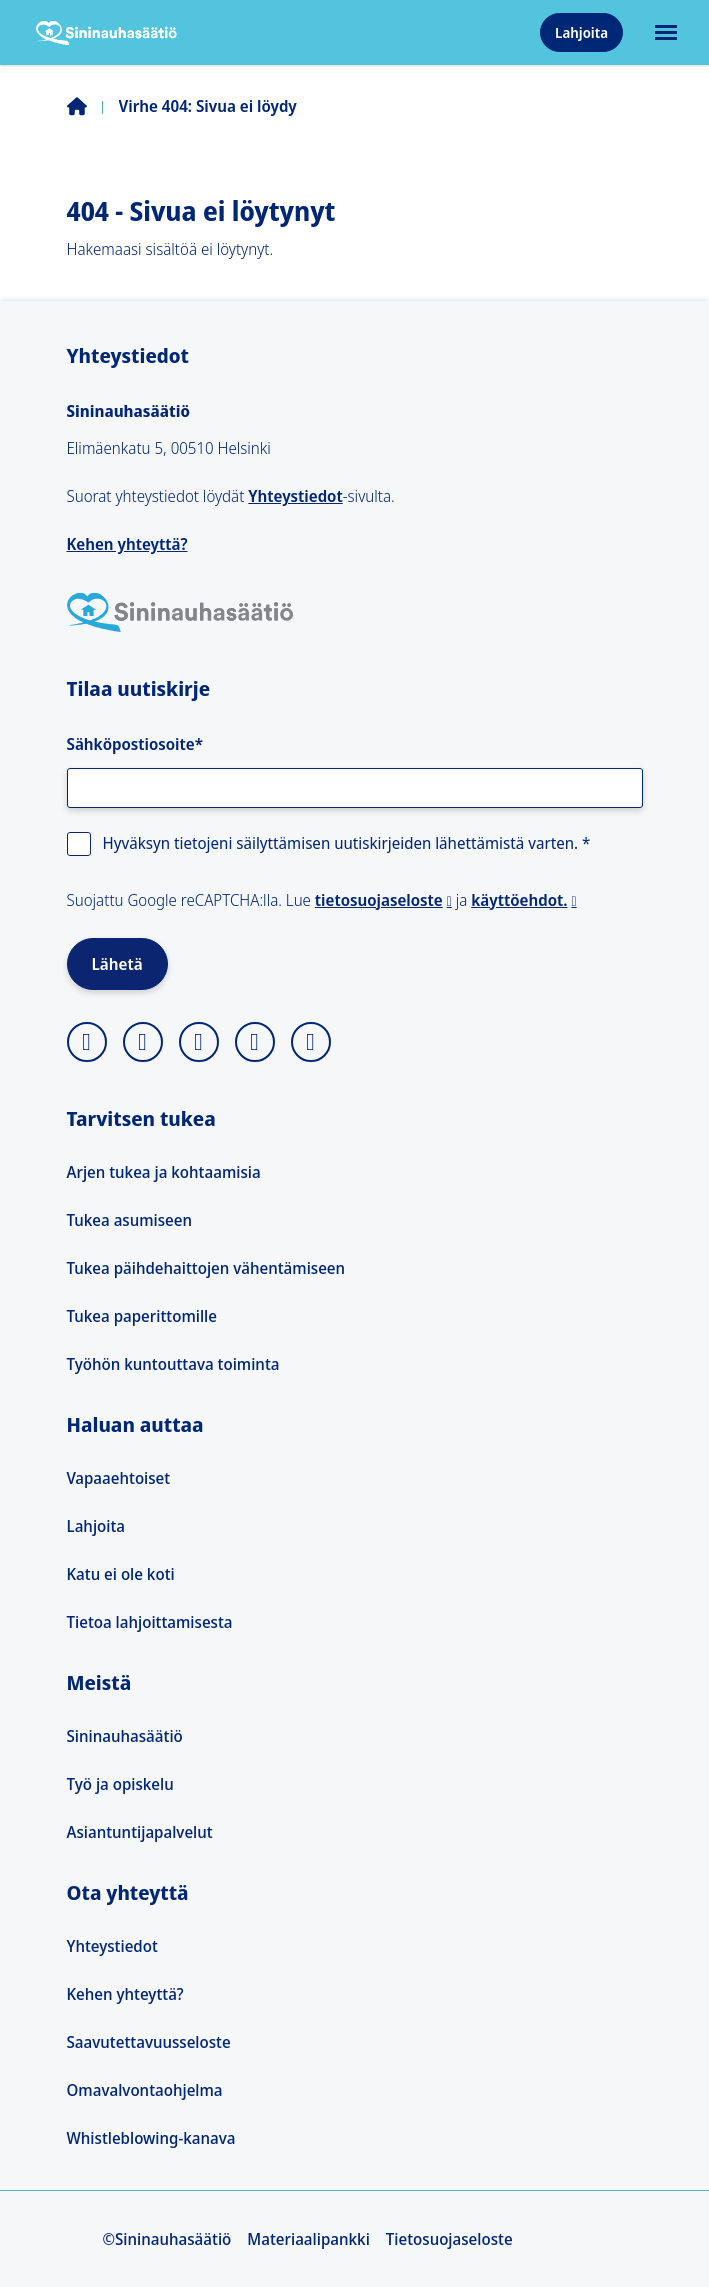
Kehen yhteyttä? (127, 544)
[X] (143, 1042)
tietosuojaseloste (379, 900)
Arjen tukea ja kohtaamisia (164, 1172)
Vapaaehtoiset (119, 1478)
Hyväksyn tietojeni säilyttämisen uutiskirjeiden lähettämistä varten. (347, 843)
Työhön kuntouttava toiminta (173, 1364)
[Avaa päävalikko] (664, 32)
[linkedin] (255, 1042)
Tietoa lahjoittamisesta (150, 1622)
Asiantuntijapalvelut (140, 1832)
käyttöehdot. (519, 900)
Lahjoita (581, 32)
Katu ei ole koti (121, 1574)
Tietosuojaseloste (449, 2239)
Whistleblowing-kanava (151, 2138)
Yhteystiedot (295, 496)
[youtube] (311, 1042)
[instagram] (87, 1042)
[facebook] (199, 1042)
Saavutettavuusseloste (149, 2042)
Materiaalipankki (308, 2239)
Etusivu (93, 106)
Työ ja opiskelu (120, 1784)
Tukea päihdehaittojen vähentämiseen (206, 1268)
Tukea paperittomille (142, 1316)
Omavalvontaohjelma (145, 2090)
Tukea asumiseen (130, 1220)
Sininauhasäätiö (125, 1736)
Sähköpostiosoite (135, 744)
